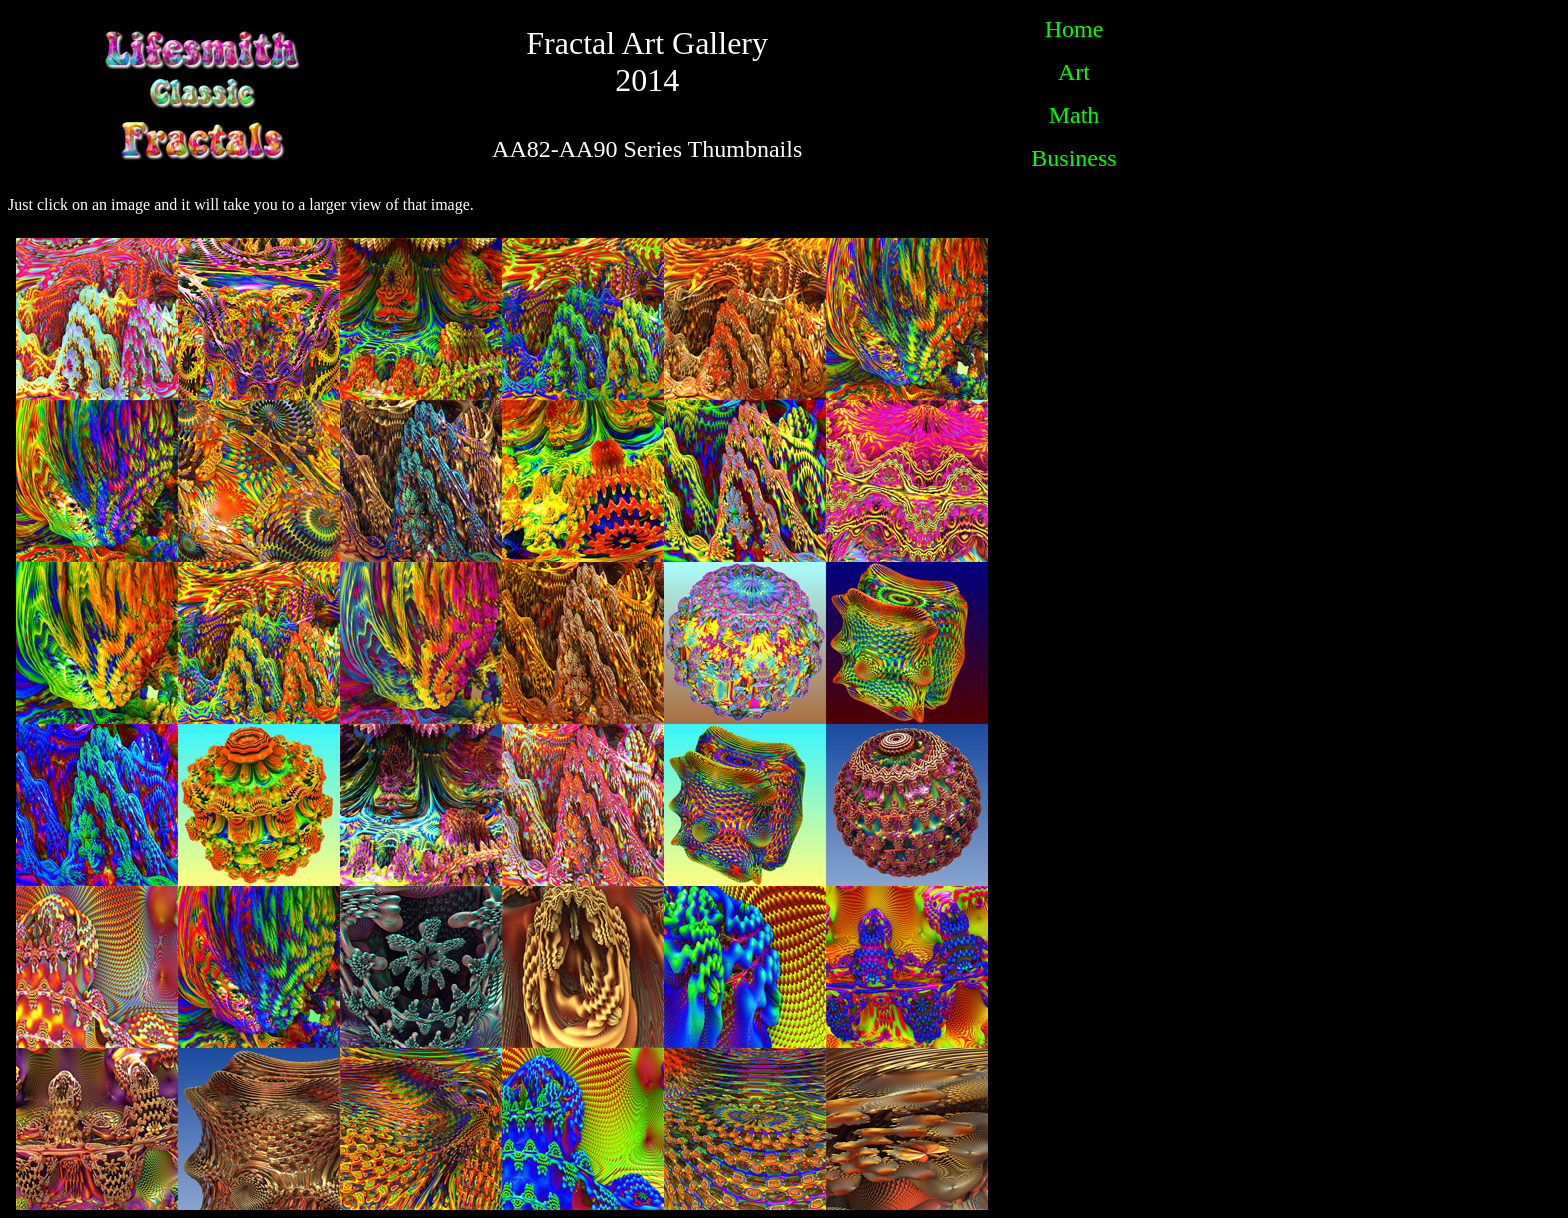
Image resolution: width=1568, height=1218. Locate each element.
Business (1073, 158)
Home (1074, 29)
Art (1074, 72)
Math (1074, 115)
